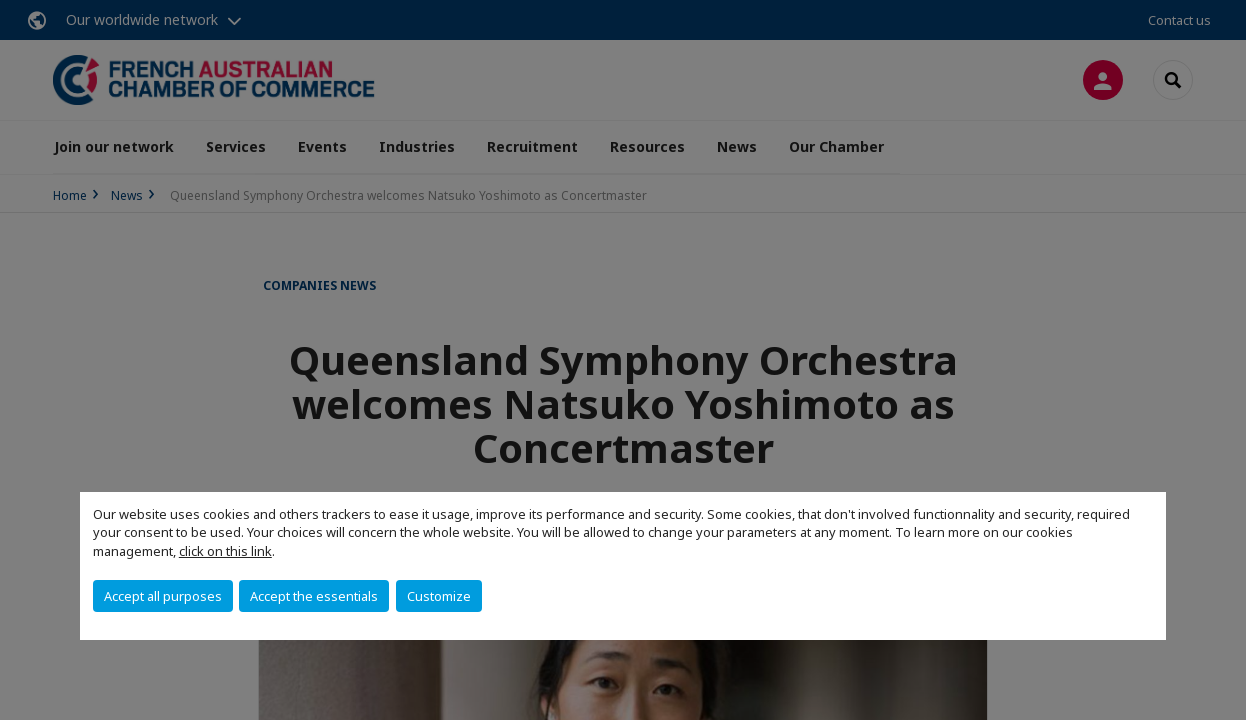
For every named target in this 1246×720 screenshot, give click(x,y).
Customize (439, 596)
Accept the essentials (314, 596)
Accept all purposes (163, 596)
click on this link (225, 551)
